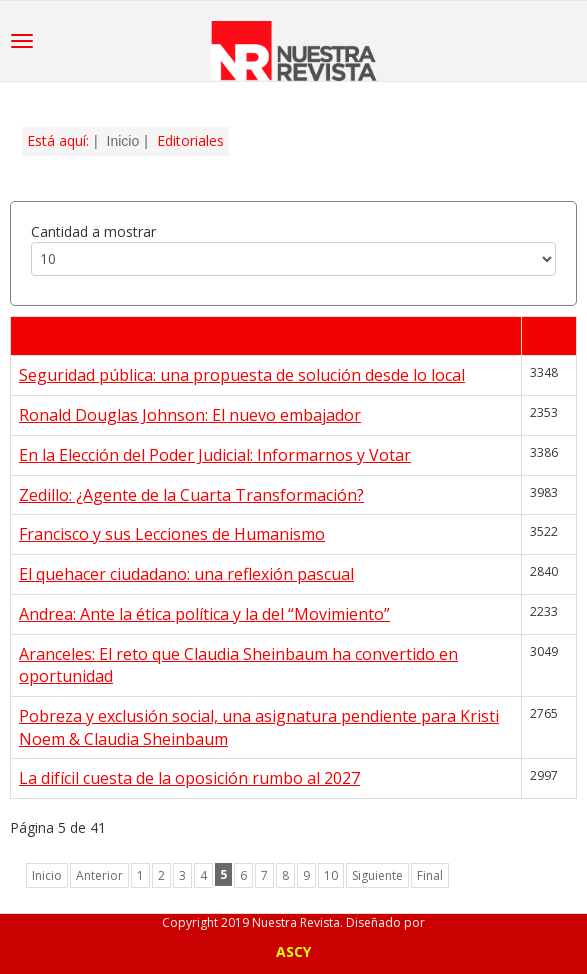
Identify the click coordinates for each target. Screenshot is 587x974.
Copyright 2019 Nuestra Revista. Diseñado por (293, 922)
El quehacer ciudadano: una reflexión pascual (186, 574)
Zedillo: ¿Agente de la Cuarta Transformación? (191, 495)
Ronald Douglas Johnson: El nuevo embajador (190, 415)
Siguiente (377, 875)
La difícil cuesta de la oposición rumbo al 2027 (189, 778)
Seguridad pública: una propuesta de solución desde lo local (242, 375)
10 (331, 875)
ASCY (293, 951)
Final (430, 875)
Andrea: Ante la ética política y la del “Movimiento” (204, 614)
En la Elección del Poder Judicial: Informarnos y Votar (215, 455)
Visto (549, 336)
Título (41, 336)
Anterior (99, 875)
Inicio (123, 141)
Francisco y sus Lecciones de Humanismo (172, 534)
